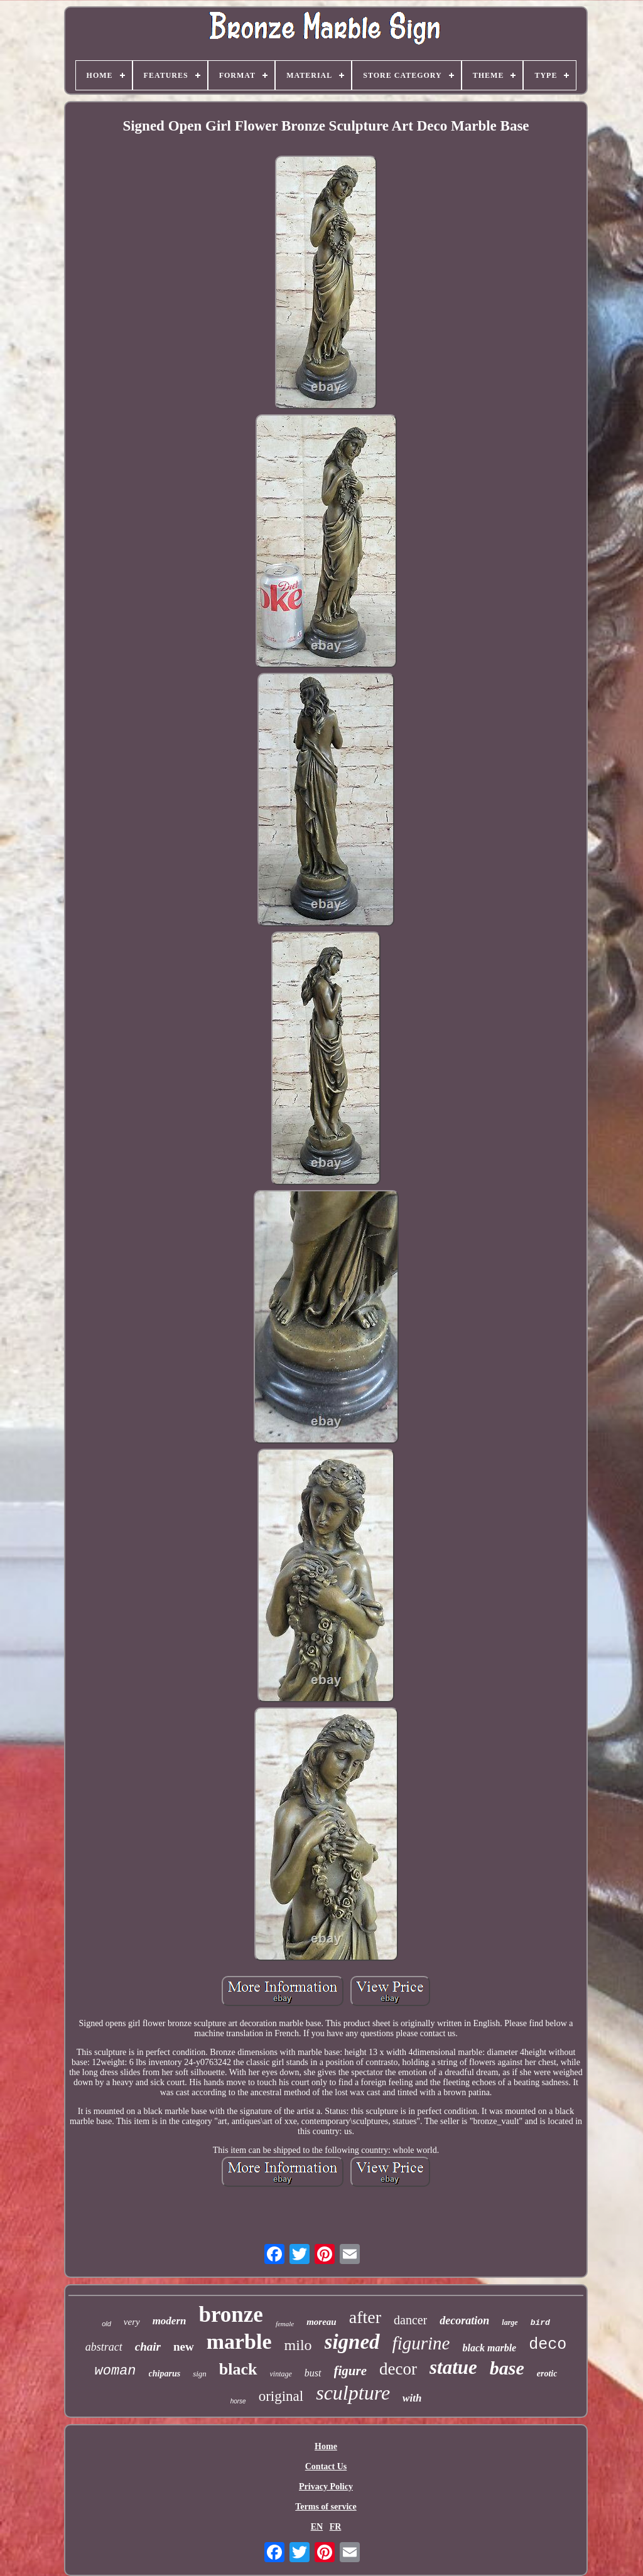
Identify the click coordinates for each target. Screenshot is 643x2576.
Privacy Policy (326, 2486)
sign (200, 2373)
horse (238, 2401)
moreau (321, 2322)
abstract (103, 2347)
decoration (464, 2320)
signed (352, 2342)
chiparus (165, 2373)
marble (239, 2341)
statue (453, 2367)
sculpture (353, 2392)
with (412, 2398)
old (106, 2323)
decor (398, 2368)
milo (298, 2345)
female (285, 2323)
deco (547, 2345)
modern (169, 2321)
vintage (281, 2373)
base (507, 2368)
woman (115, 2371)
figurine (421, 2343)
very (132, 2322)
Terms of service (325, 2506)
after (365, 2317)
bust (313, 2373)
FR (336, 2526)
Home (326, 2446)
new (183, 2346)
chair (148, 2346)
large (509, 2322)
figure (350, 2370)
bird (540, 2322)
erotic (547, 2373)
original (281, 2396)
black (238, 2369)
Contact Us (326, 2466)
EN (317, 2526)
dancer (410, 2320)
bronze (230, 2314)
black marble (489, 2348)
